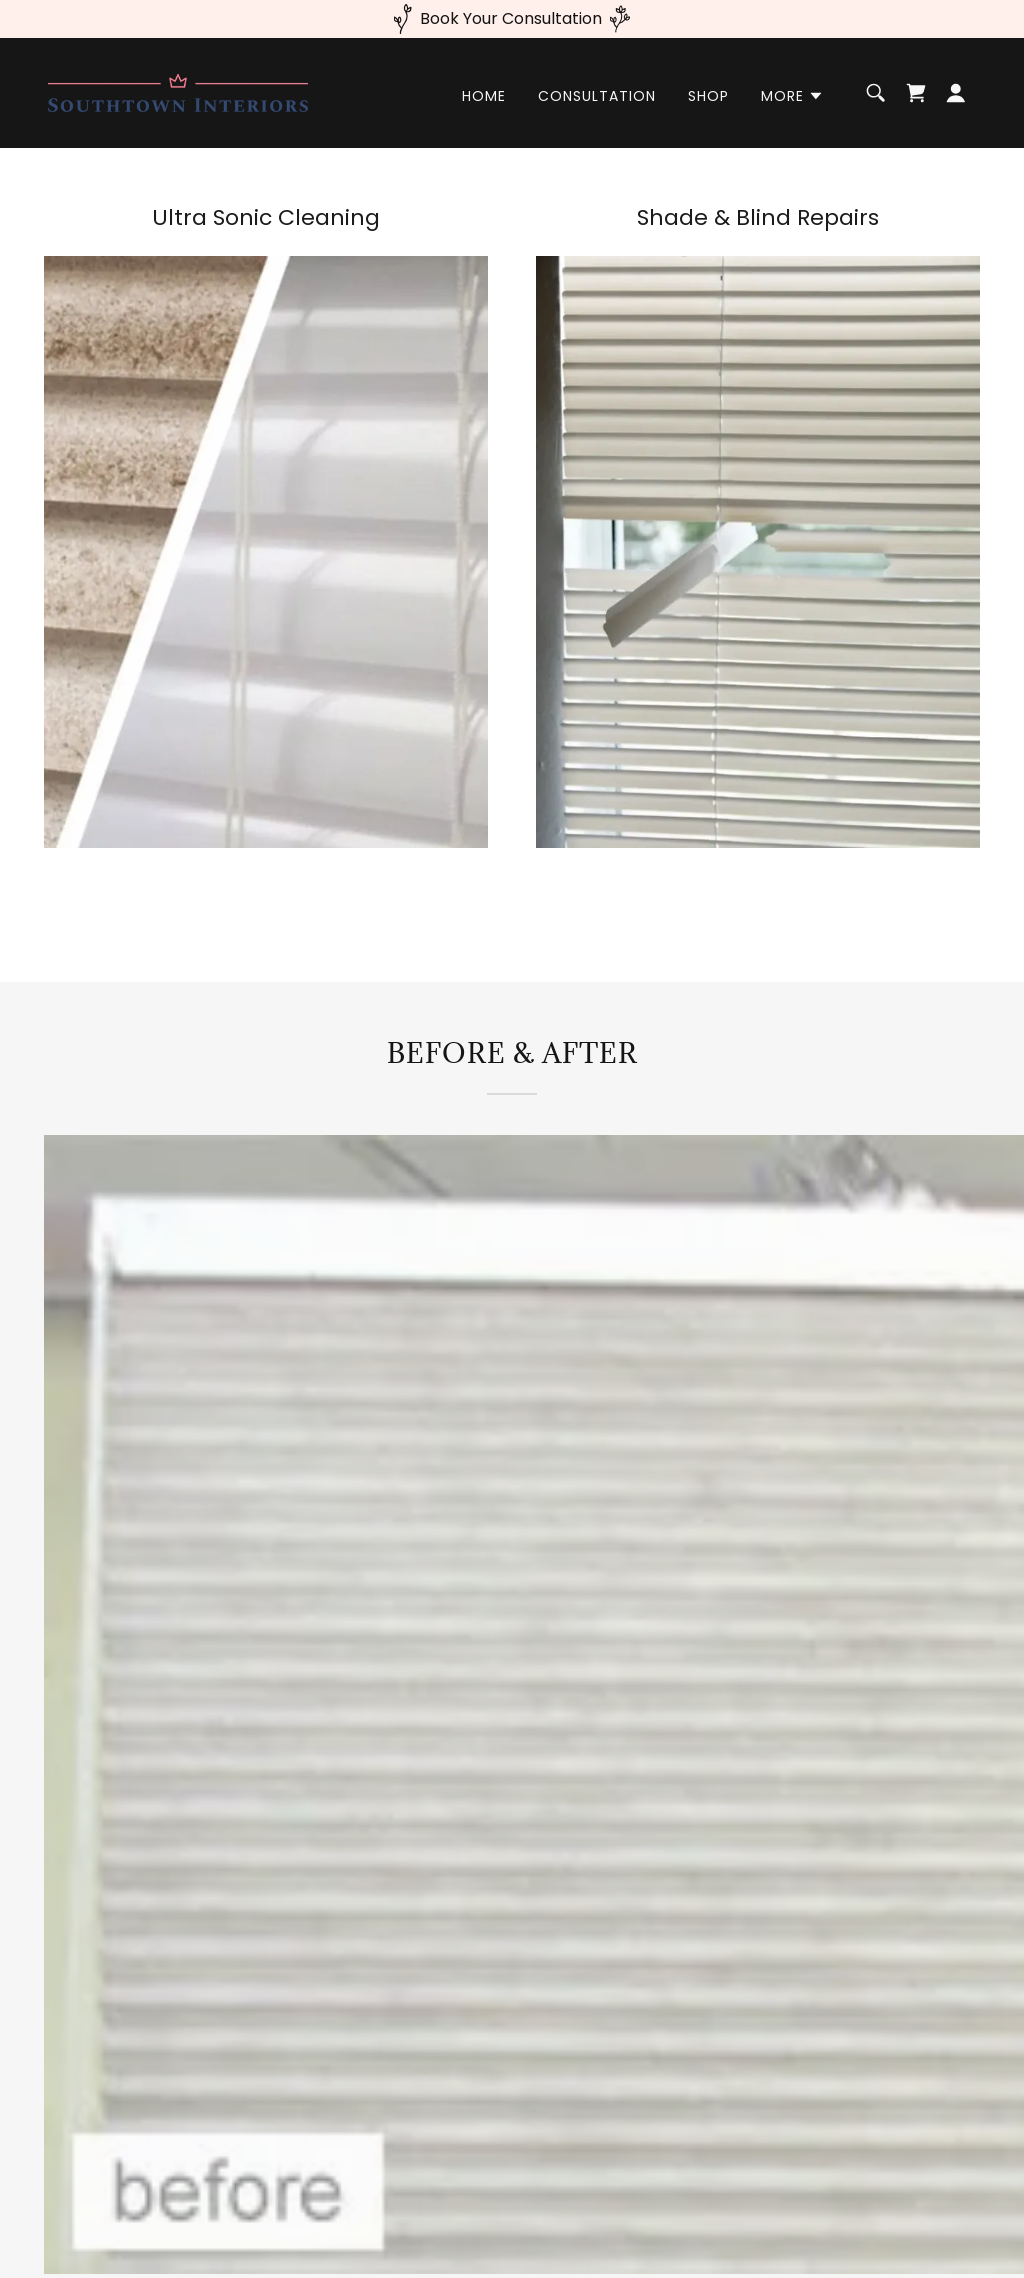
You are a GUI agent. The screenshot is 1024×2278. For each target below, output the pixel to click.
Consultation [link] (597, 96)
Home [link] (484, 96)
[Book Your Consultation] (512, 19)
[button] (792, 96)
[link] (178, 91)
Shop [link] (708, 96)
